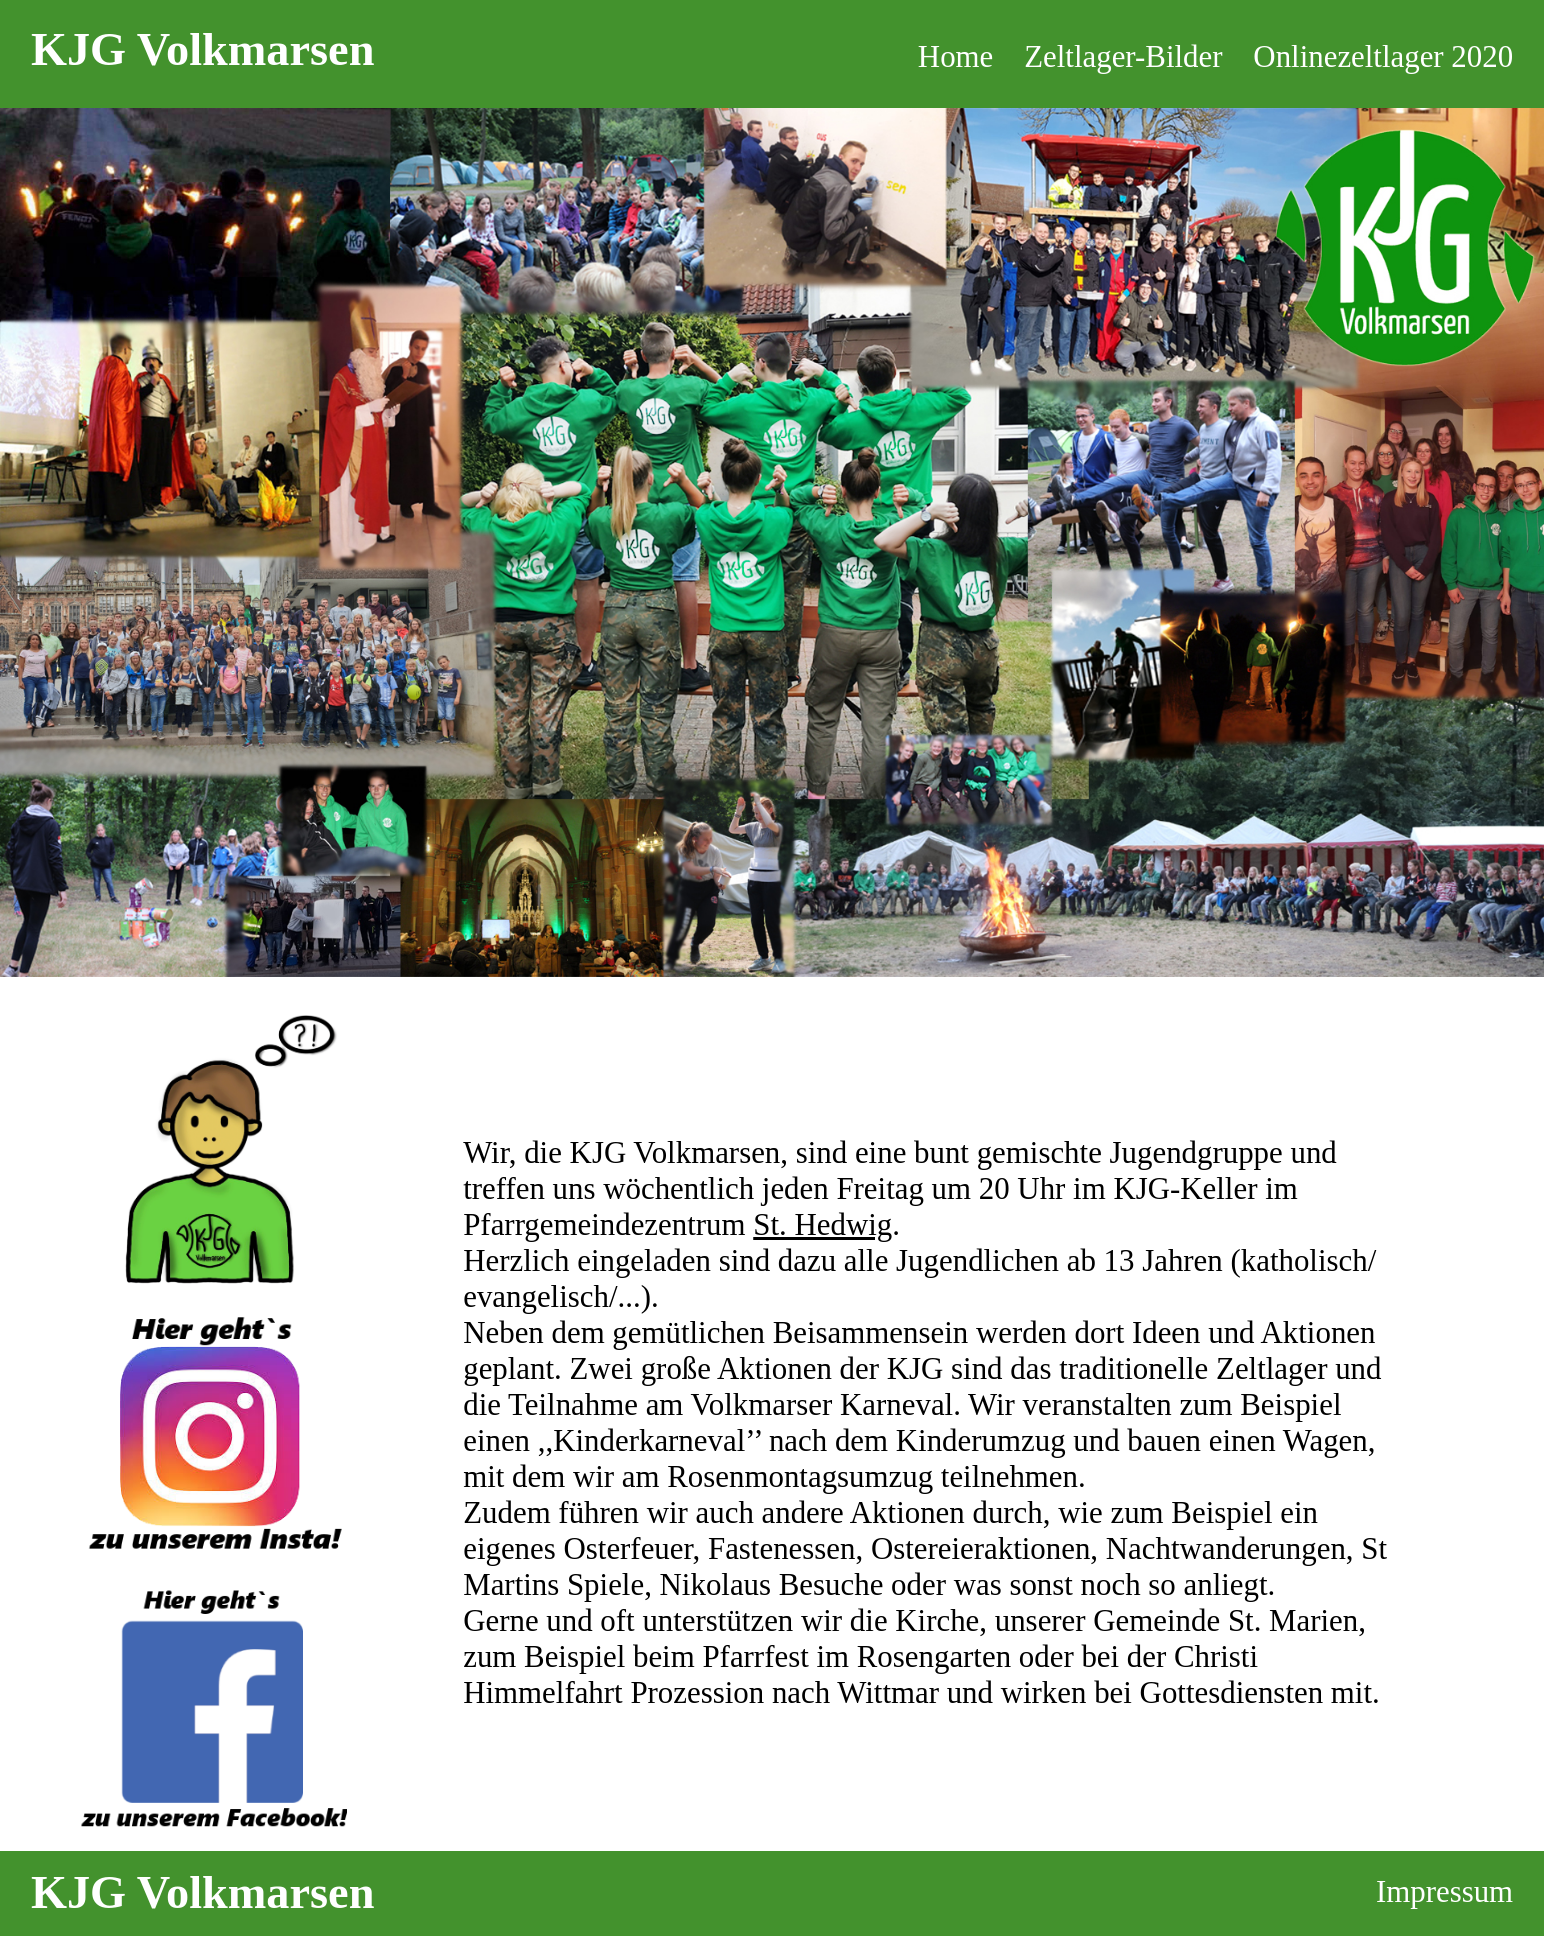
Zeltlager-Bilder (1123, 56)
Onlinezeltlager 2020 (1383, 56)
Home (955, 56)
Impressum (1444, 1891)
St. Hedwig (822, 1224)
